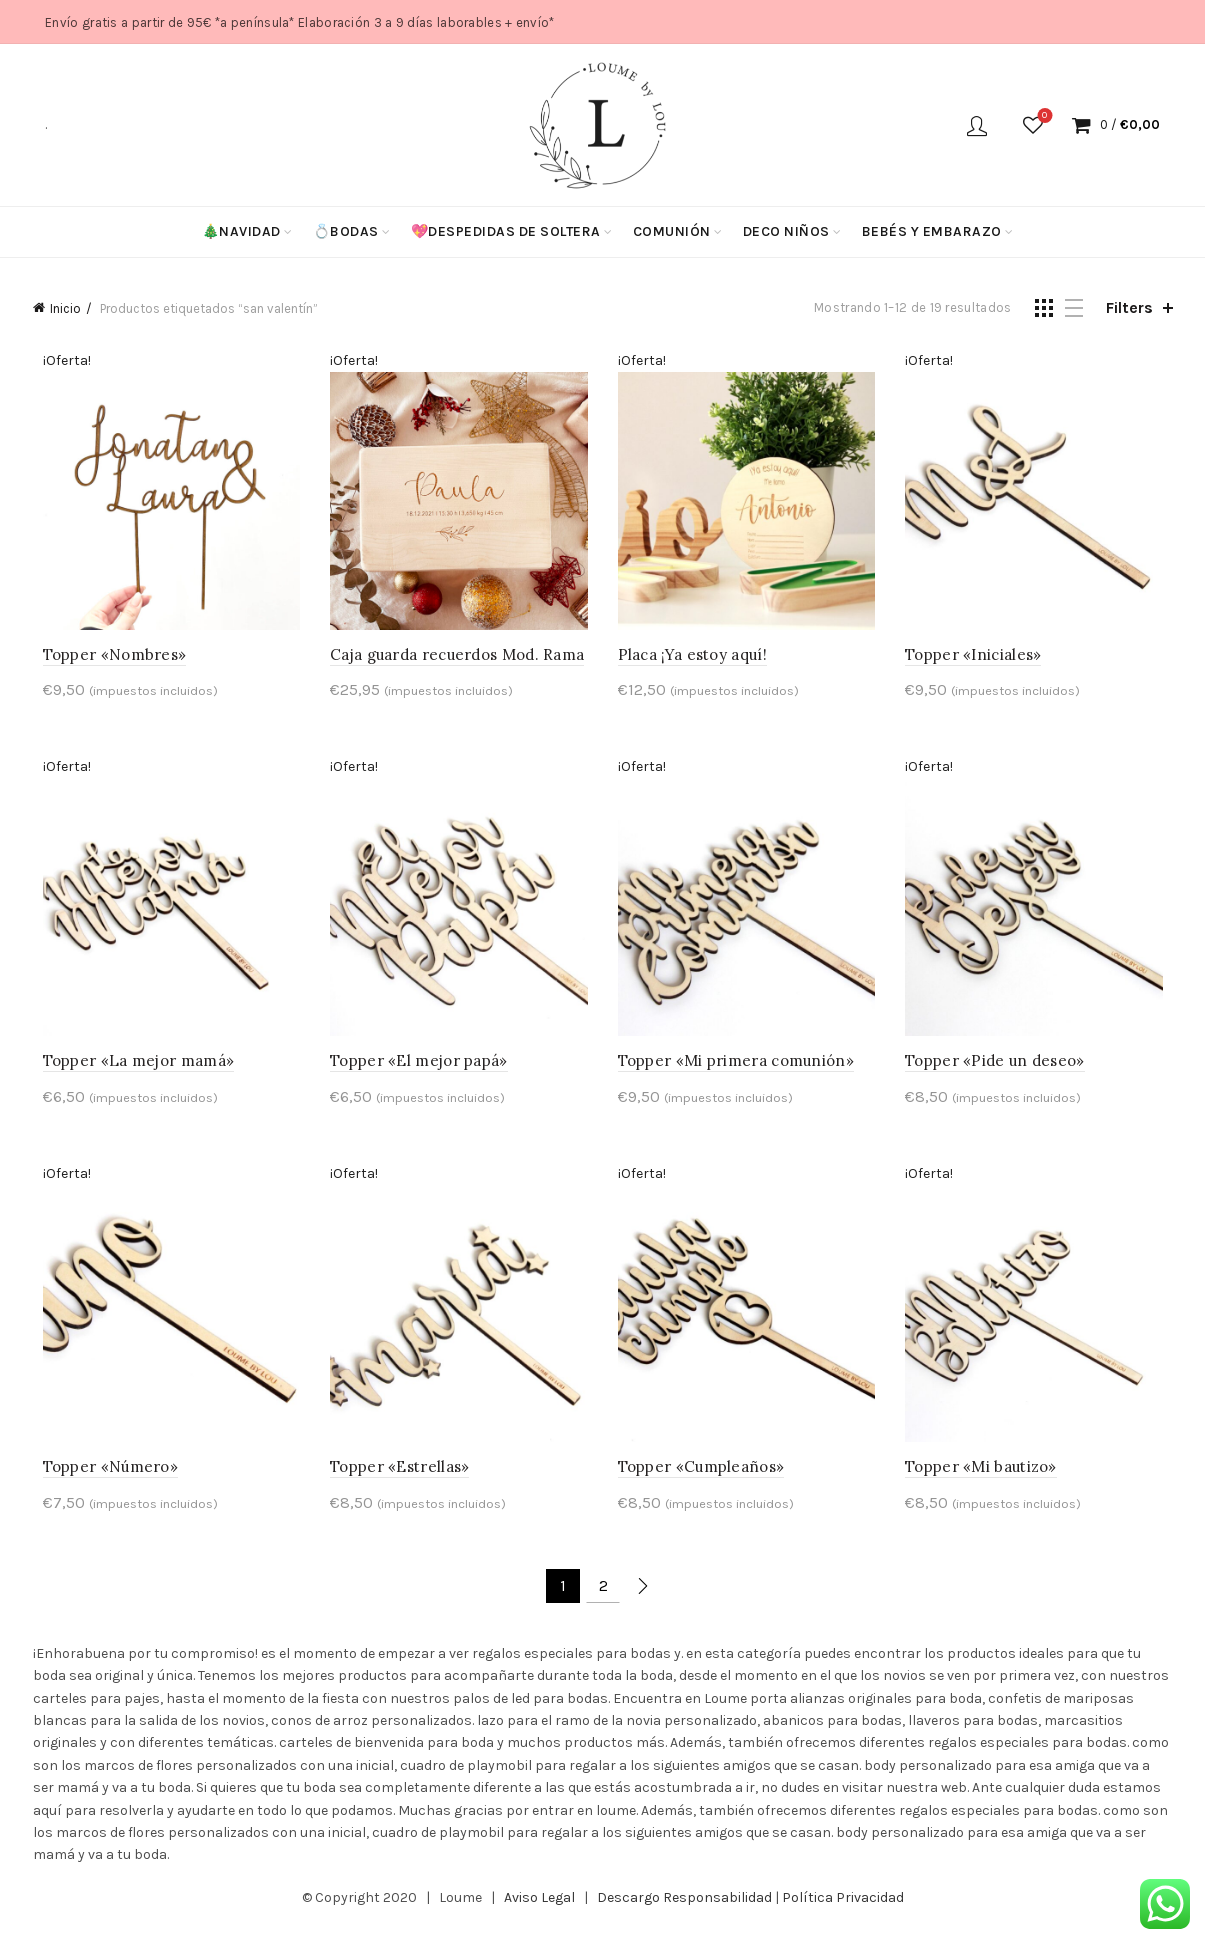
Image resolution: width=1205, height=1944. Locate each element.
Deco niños (786, 231)
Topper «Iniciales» (978, 659)
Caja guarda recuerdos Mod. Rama (452, 659)
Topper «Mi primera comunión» (736, 1070)
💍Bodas (346, 231)
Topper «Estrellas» (394, 1481)
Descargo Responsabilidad (684, 1912)
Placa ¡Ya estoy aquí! (692, 659)
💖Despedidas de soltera (506, 231)
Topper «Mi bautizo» (986, 1481)
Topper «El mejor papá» (414, 1070)
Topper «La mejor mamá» (129, 1070)
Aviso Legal (539, 1912)
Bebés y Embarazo (932, 231)
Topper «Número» (101, 1481)
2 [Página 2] (603, 1600)
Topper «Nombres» (105, 659)
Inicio (65, 308)
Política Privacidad (843, 1912)
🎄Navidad (241, 231)
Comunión (672, 231)
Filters (1129, 307)
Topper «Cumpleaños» (701, 1481)
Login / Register (977, 125)
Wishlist (1042, 116)
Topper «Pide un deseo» (1000, 1070)
